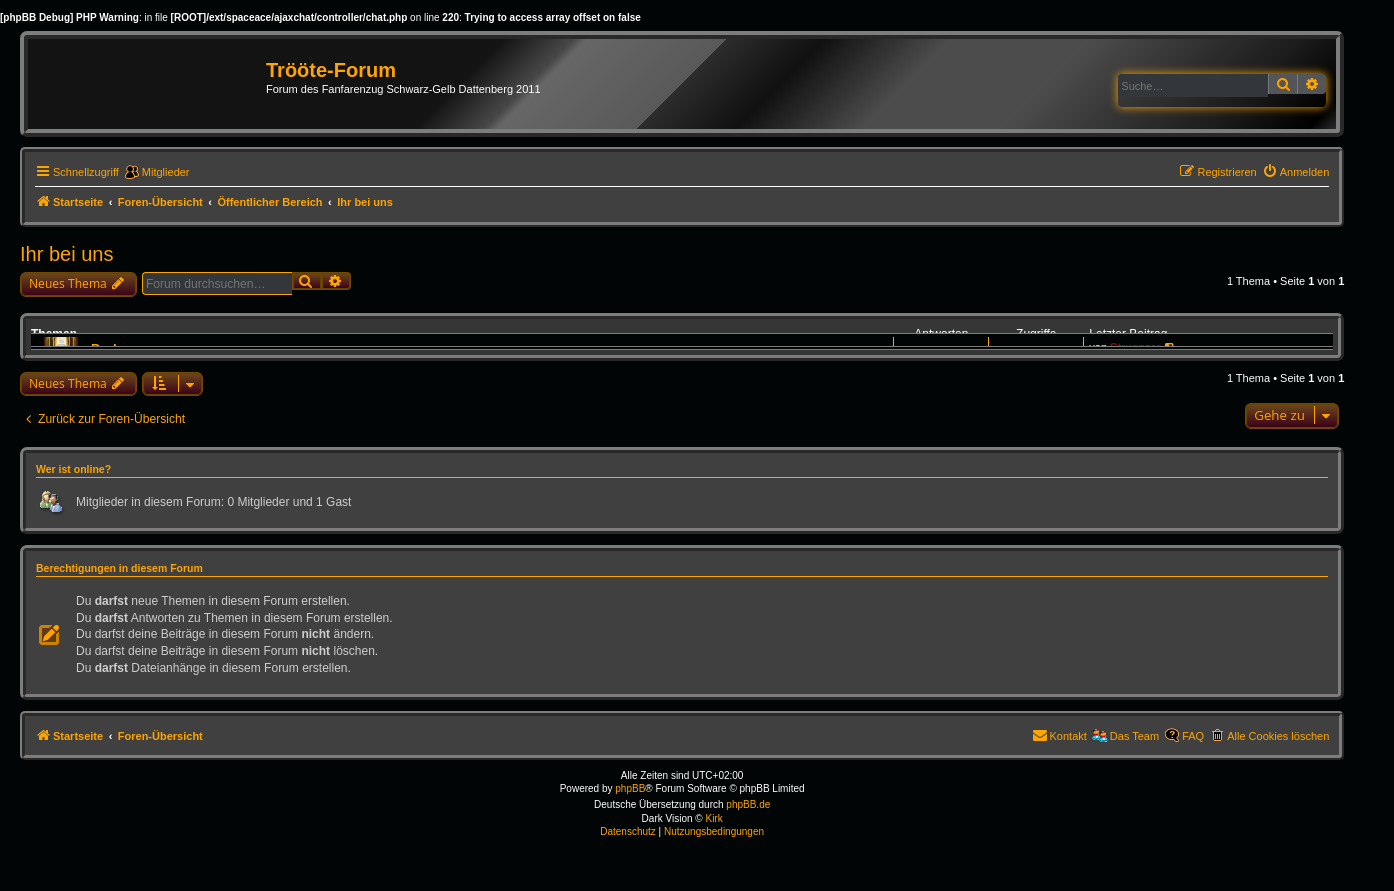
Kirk (713, 818)
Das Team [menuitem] (1134, 736)
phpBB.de (748, 804)
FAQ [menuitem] (1193, 736)
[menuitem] (1296, 172)
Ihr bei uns (66, 254)
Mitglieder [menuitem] (166, 172)
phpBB (630, 788)
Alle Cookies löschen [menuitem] (1278, 736)
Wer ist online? (73, 469)
